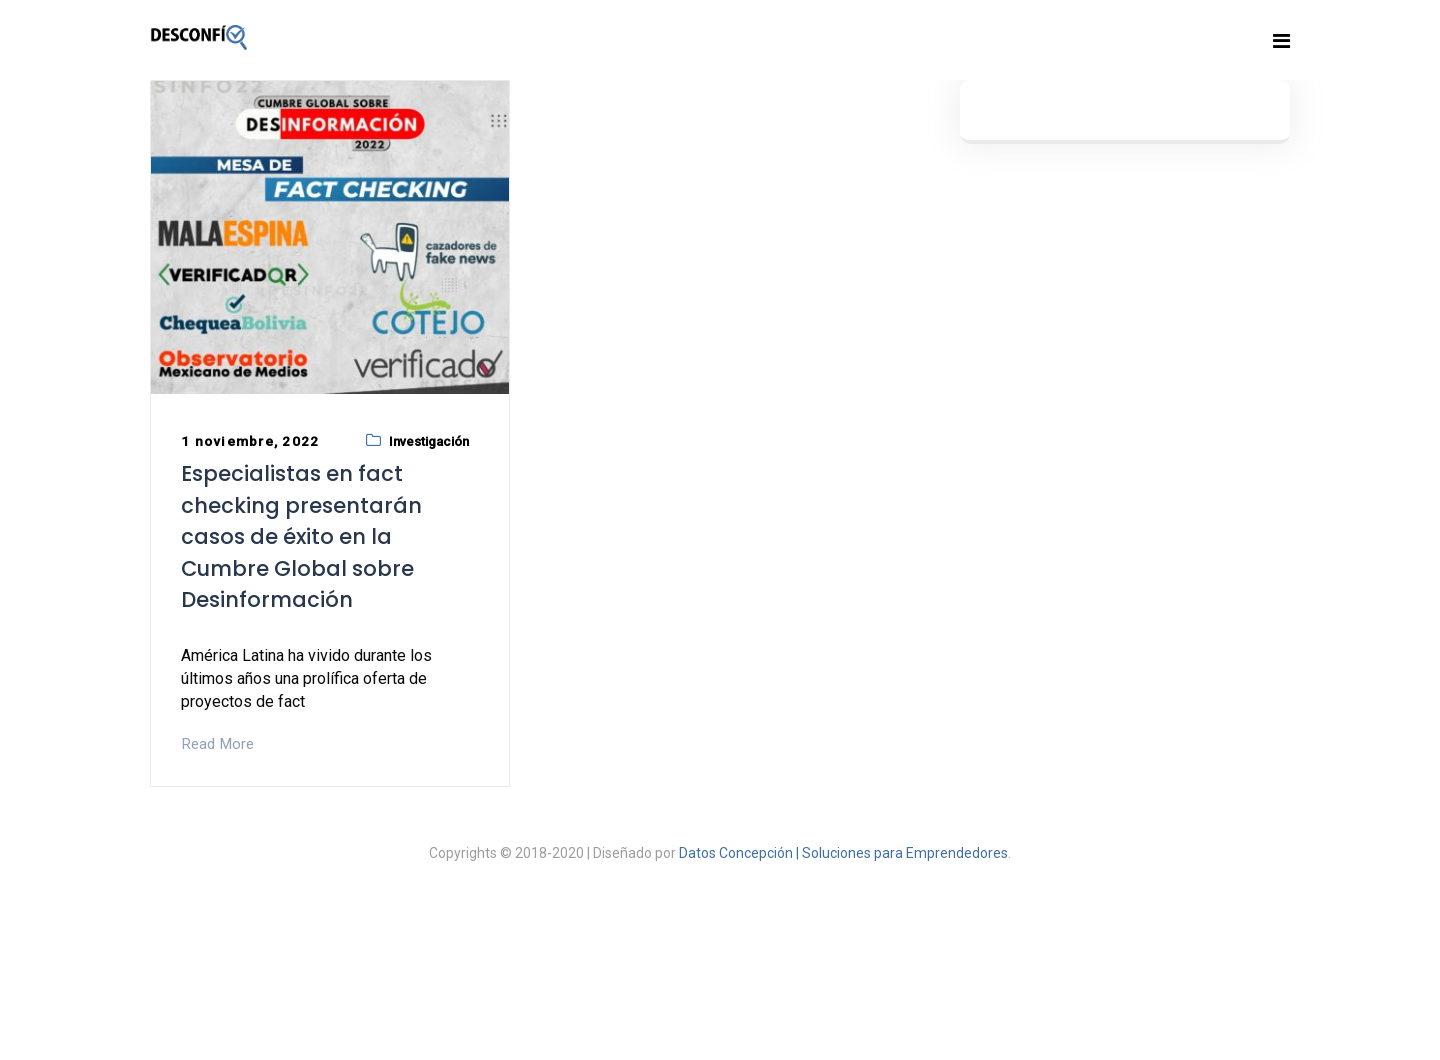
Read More (217, 744)
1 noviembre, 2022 (250, 441)
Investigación (429, 441)
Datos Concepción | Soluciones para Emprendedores (843, 853)
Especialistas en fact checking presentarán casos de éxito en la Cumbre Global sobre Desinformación (301, 536)
